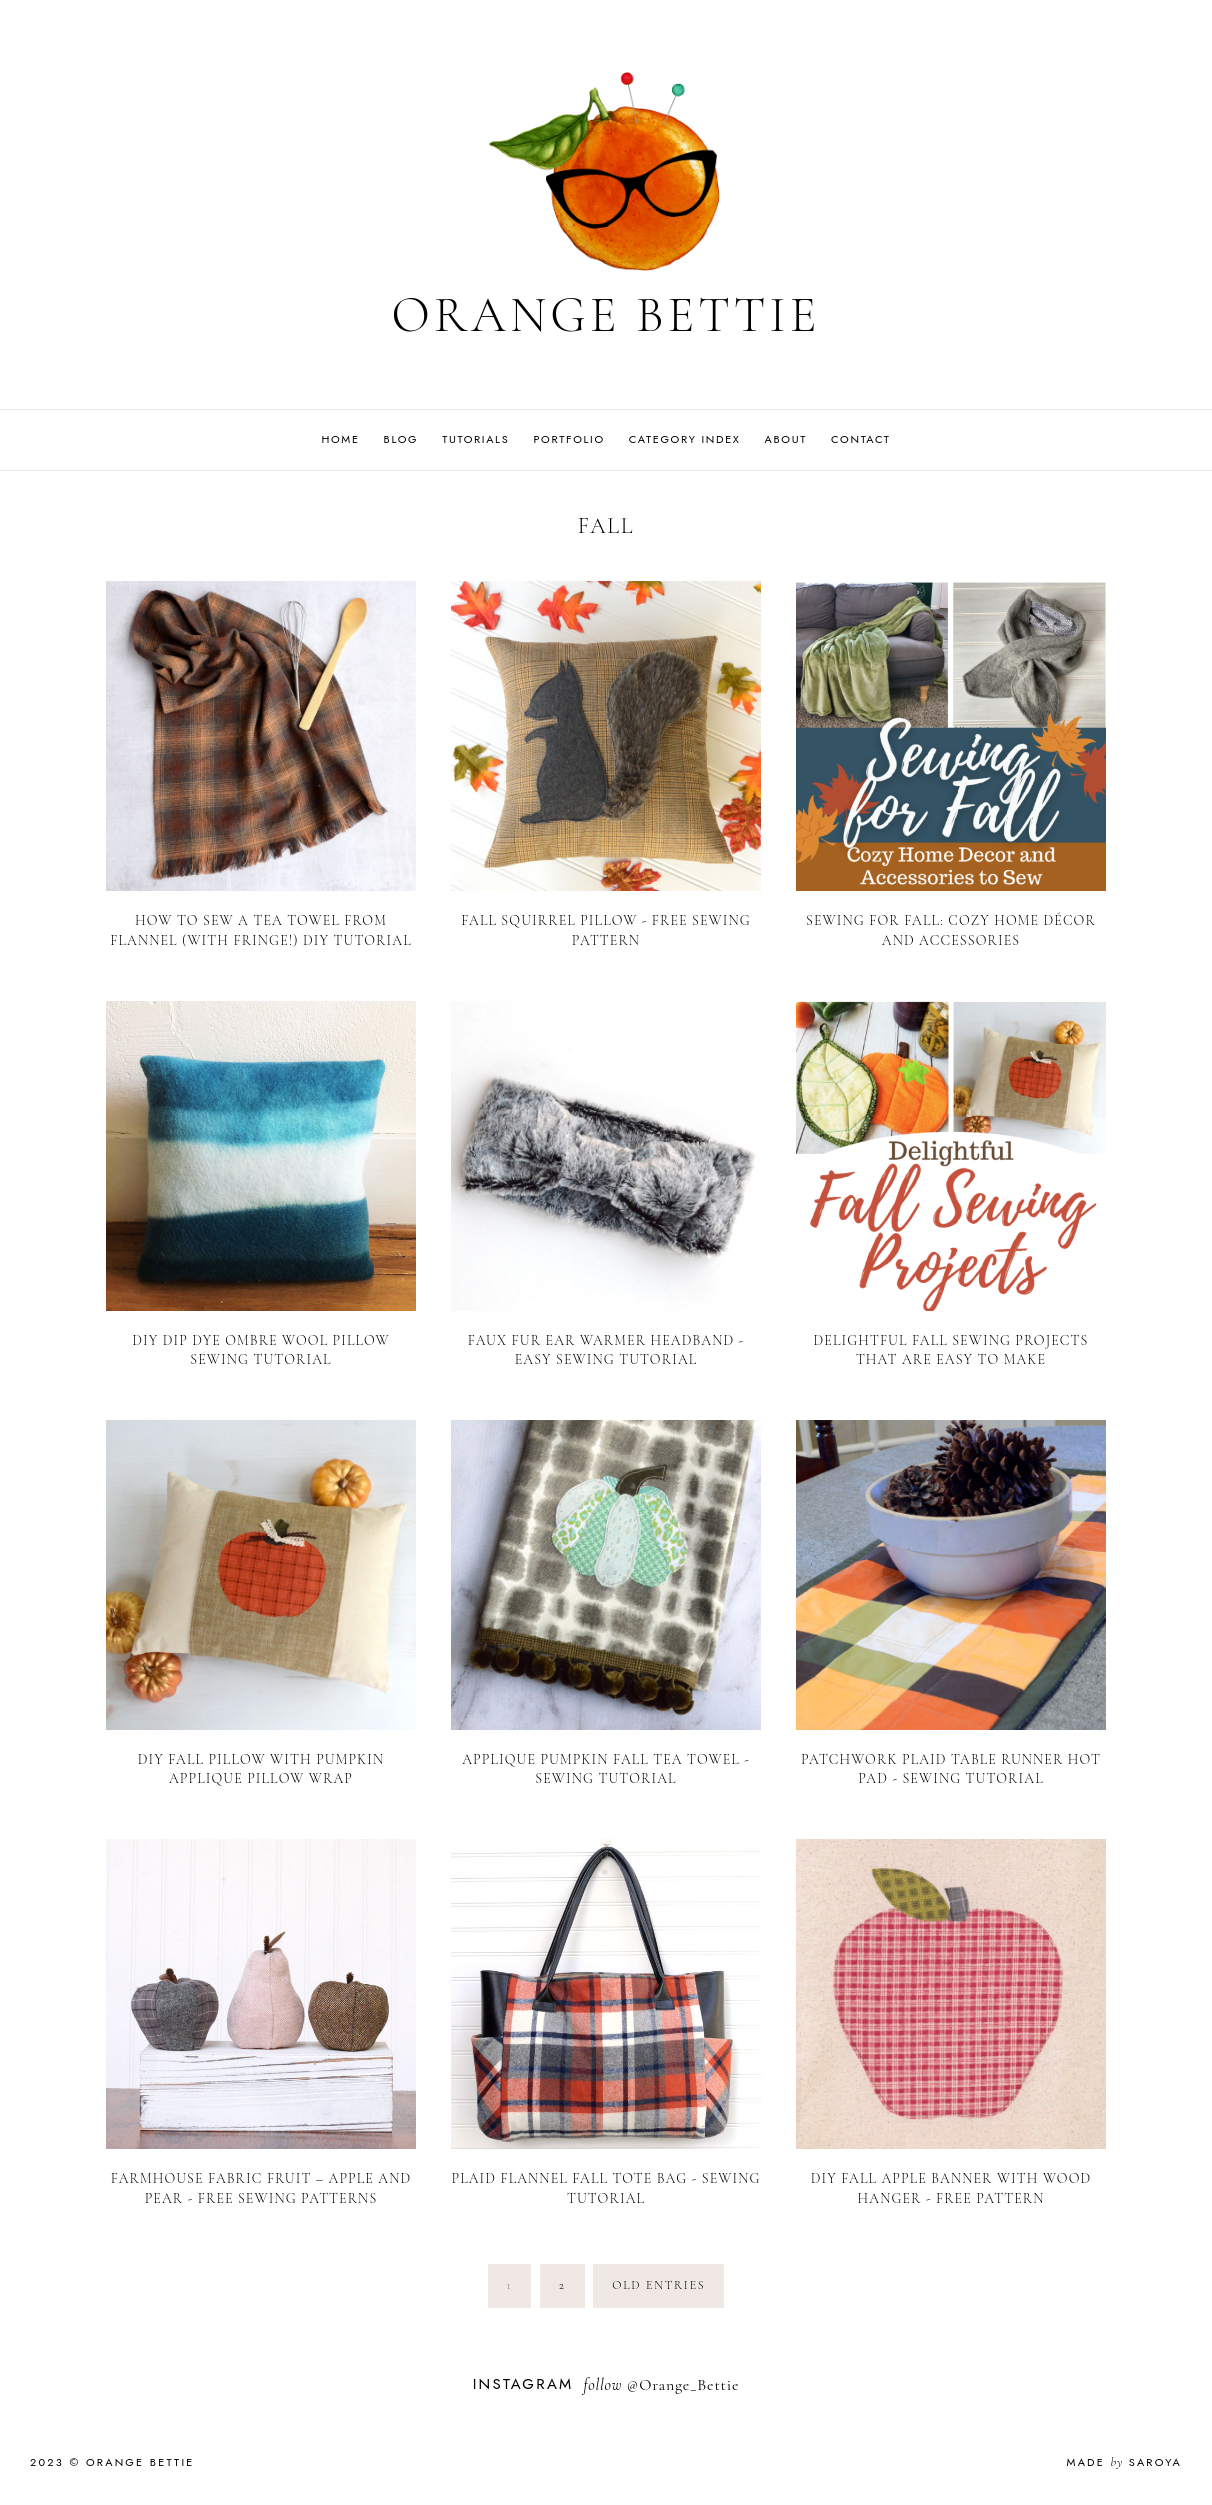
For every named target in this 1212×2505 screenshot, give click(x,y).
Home (340, 439)
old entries (658, 2285)
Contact (861, 439)
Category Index (685, 439)
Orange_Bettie (689, 2385)
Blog (401, 439)
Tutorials (475, 439)
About (786, 439)
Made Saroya (1124, 2462)
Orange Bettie (605, 315)
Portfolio (568, 439)
